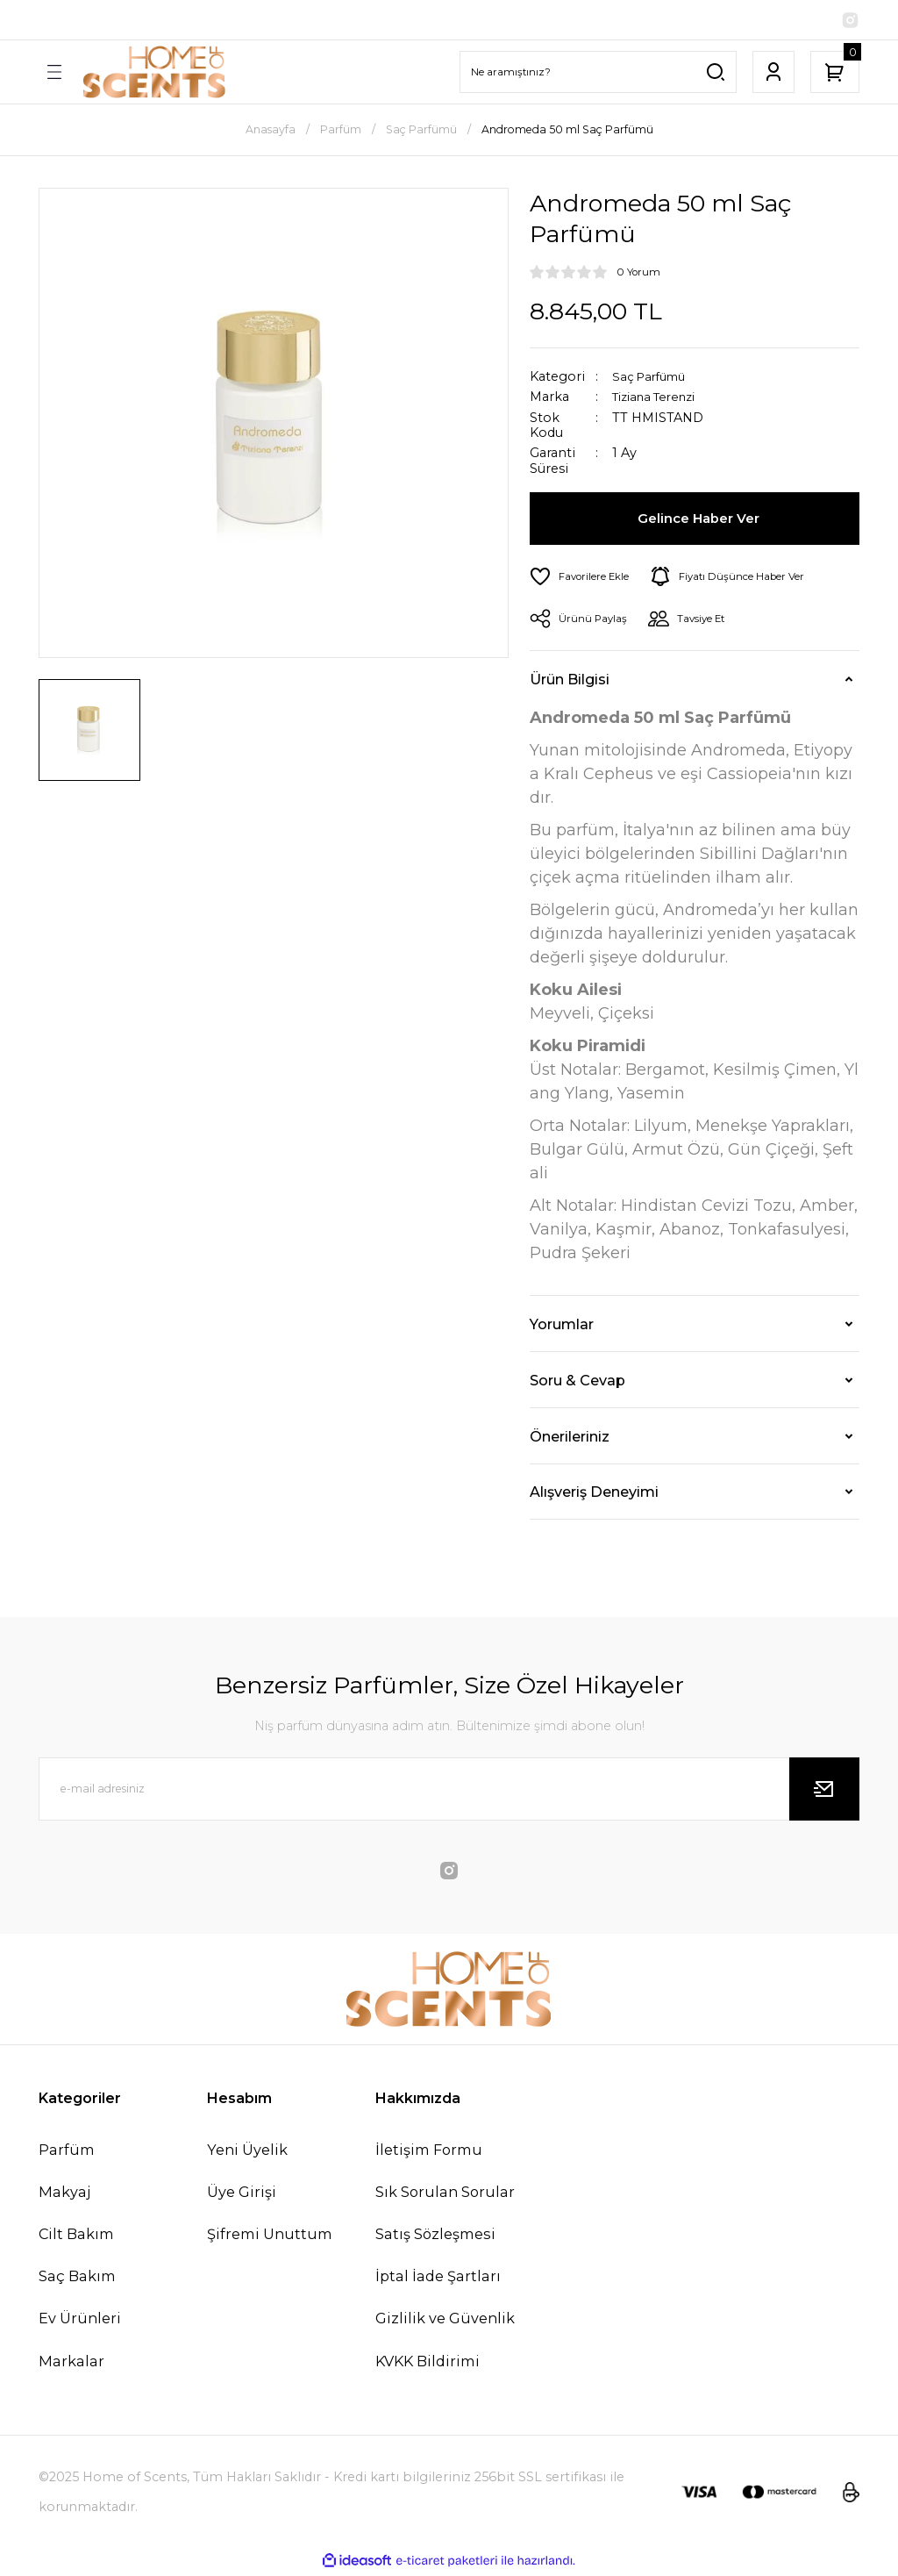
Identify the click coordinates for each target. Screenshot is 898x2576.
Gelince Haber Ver (699, 521)
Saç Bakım (77, 2278)
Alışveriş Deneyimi (594, 1494)
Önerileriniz (569, 1439)
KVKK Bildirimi (427, 2363)
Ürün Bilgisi (569, 682)
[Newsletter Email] (449, 1791)
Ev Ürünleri (80, 2320)
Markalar (71, 2363)
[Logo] (154, 74)
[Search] (598, 75)
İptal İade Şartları (438, 2278)
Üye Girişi (241, 2194)
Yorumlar (562, 1326)
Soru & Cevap (577, 1383)
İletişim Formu (428, 2152)
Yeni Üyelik (247, 2152)
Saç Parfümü (653, 379)
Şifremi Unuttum (269, 2236)
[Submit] (824, 1791)
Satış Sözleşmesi (435, 2236)
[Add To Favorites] (583, 579)
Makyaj (64, 2194)
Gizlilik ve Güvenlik (445, 2320)
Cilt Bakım (76, 2236)
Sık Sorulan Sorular (445, 2194)
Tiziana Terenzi (660, 399)
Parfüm (67, 2152)
